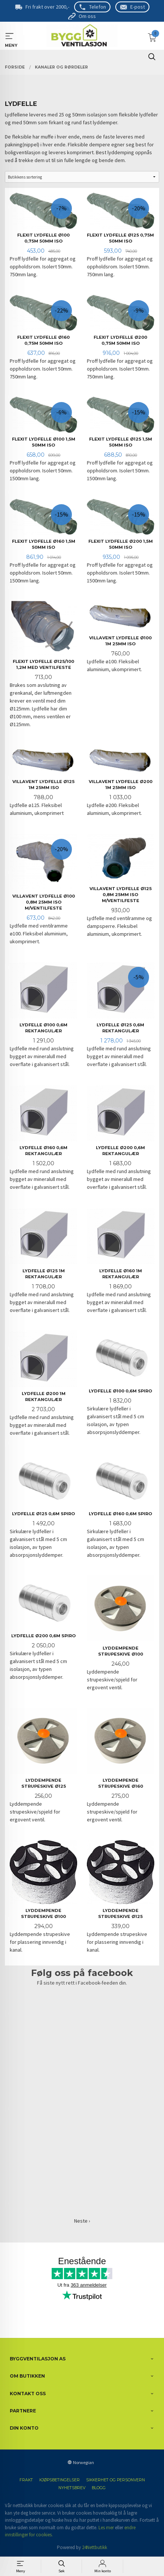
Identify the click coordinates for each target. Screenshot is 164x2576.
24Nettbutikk (94, 2547)
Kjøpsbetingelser (59, 2480)
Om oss (87, 16)
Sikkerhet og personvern (115, 2480)
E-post (137, 6)
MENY (9, 36)
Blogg (99, 2487)
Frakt (26, 2480)
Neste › (82, 2220)
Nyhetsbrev (71, 2487)
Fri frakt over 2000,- (47, 6)
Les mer (106, 2527)
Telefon (97, 6)
